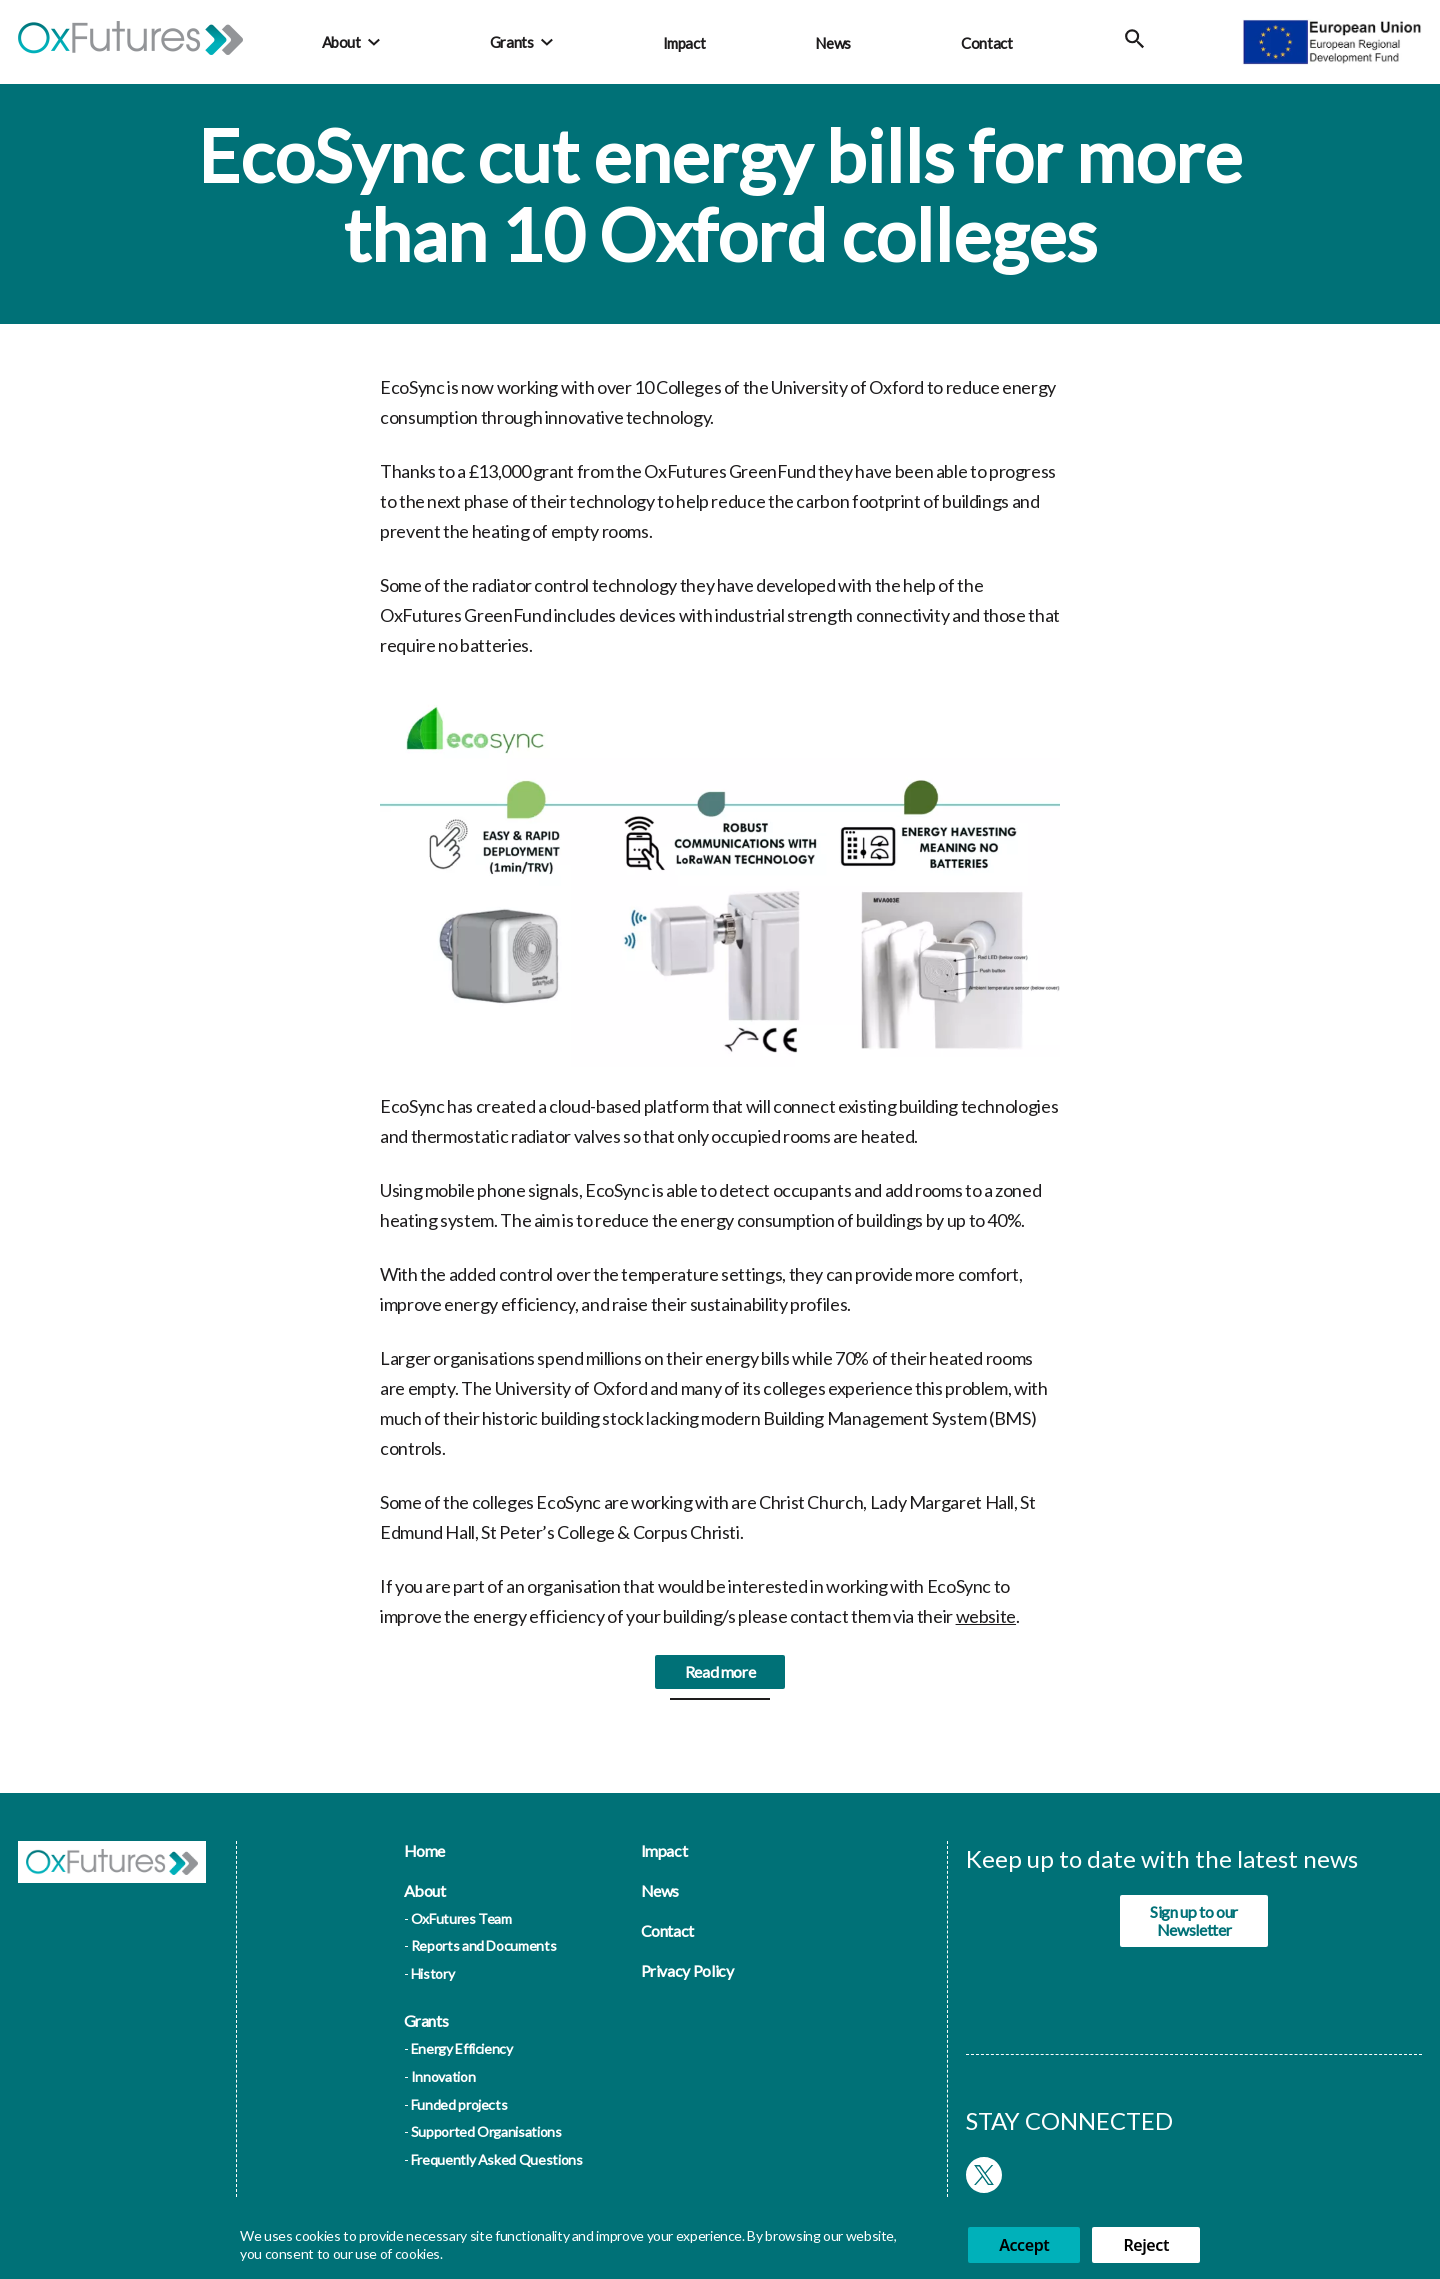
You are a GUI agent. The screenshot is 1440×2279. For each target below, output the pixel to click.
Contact (986, 43)
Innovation (443, 2076)
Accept (1024, 2245)
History (432, 1973)
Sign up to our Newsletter (1194, 1920)
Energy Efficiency (462, 2048)
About (341, 42)
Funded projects (459, 2104)
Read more (720, 1681)
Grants (512, 42)
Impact (684, 43)
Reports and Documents (483, 1945)
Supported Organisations (486, 2131)
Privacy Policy (687, 1970)
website (986, 1626)
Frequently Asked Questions (497, 2159)
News (833, 43)
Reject (1146, 2245)
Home (425, 1850)
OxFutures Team (461, 1918)
